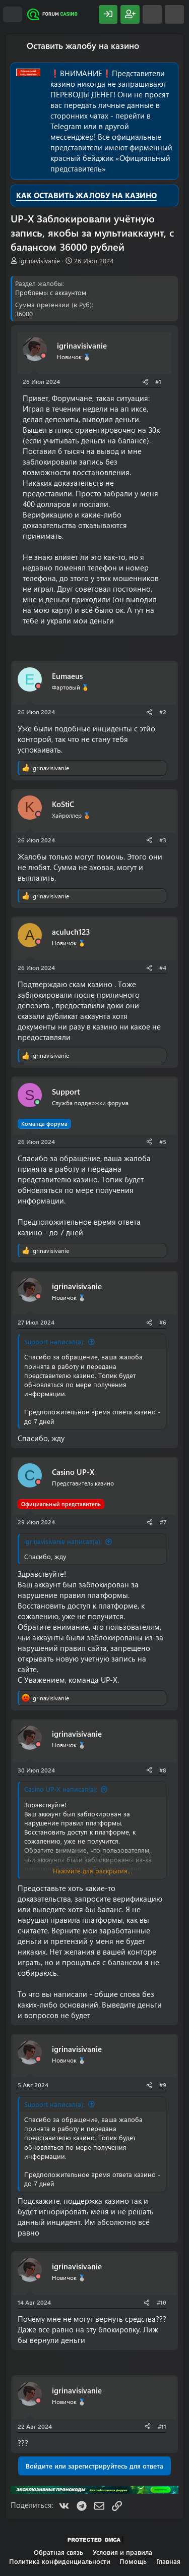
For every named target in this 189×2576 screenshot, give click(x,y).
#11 (162, 2426)
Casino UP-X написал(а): (60, 1789)
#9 (162, 2085)
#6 (162, 1322)
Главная (168, 2561)
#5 (162, 1141)
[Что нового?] (152, 14)
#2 (162, 712)
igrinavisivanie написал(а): (63, 1541)
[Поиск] (174, 14)
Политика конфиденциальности (59, 2561)
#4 (162, 967)
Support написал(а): (54, 1341)
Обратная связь (58, 2552)
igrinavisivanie (39, 260)
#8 (162, 1770)
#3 (162, 840)
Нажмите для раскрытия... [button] (92, 1870)
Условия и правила (122, 2552)
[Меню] (12, 15)
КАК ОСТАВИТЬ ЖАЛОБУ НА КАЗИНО (86, 195)
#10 (161, 2302)
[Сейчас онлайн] (37, 1102)
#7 (163, 1522)
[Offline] (43, 356)
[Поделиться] (145, 381)
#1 (158, 381)
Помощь (133, 2561)
